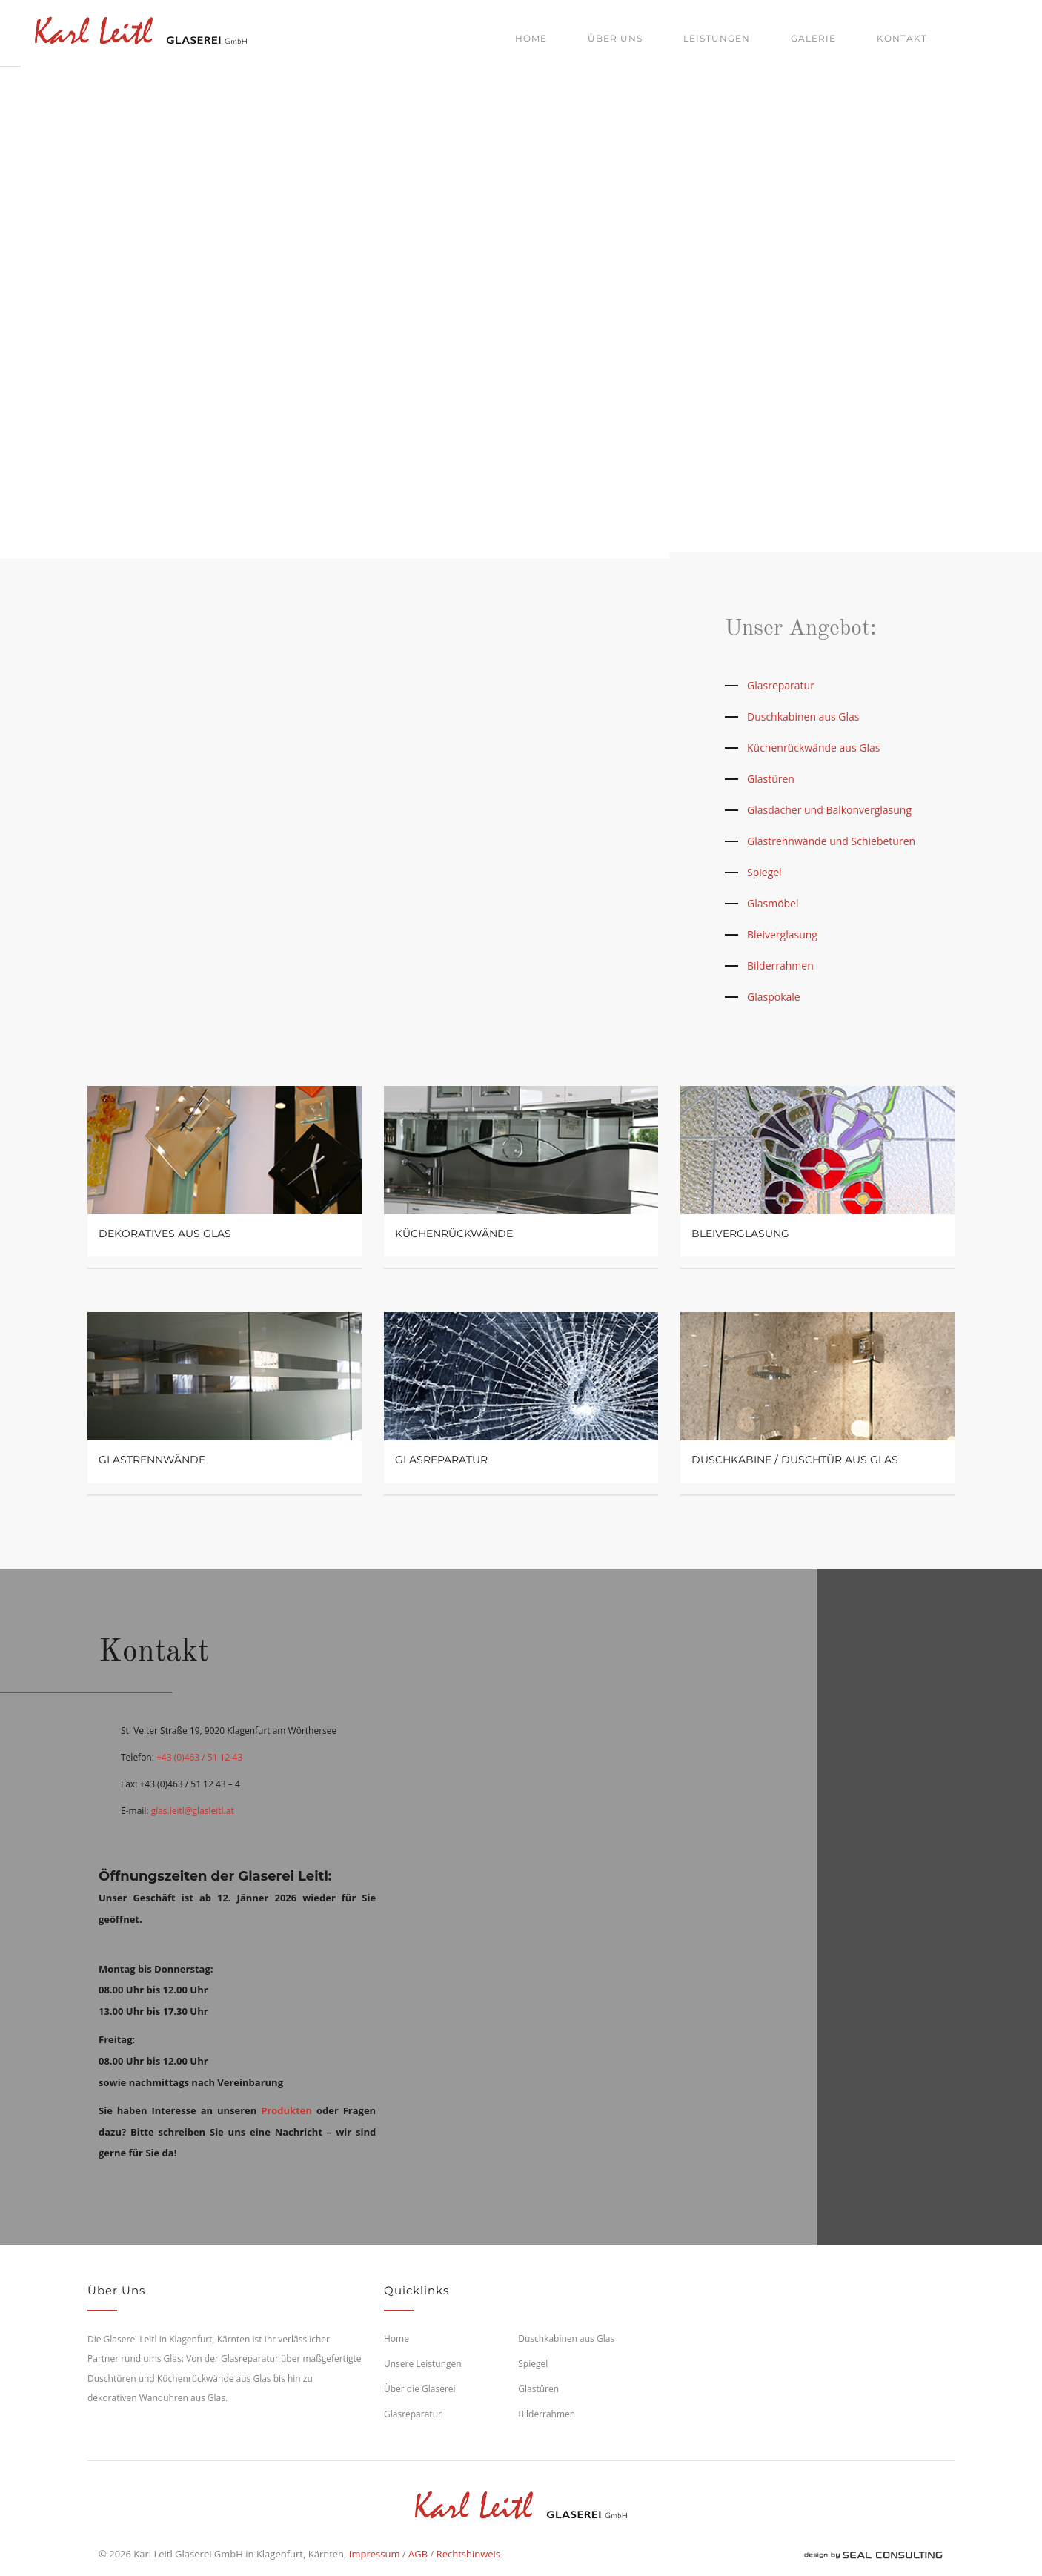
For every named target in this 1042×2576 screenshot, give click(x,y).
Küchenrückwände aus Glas (813, 748)
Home (531, 38)
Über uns (615, 38)
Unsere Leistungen (423, 2363)
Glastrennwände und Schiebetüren (831, 841)
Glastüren (770, 779)
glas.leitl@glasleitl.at (192, 1810)
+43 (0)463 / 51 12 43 (199, 1757)
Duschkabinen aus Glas (803, 716)
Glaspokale (773, 997)
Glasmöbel (773, 903)
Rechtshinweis (468, 2553)
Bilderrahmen (780, 965)
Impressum (374, 2553)
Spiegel (764, 872)
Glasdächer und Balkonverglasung (829, 810)
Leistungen (716, 38)
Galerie (813, 38)
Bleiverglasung (782, 934)
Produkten (286, 2110)
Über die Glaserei (420, 2389)
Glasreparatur (780, 685)
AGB (418, 2553)
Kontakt (902, 38)
